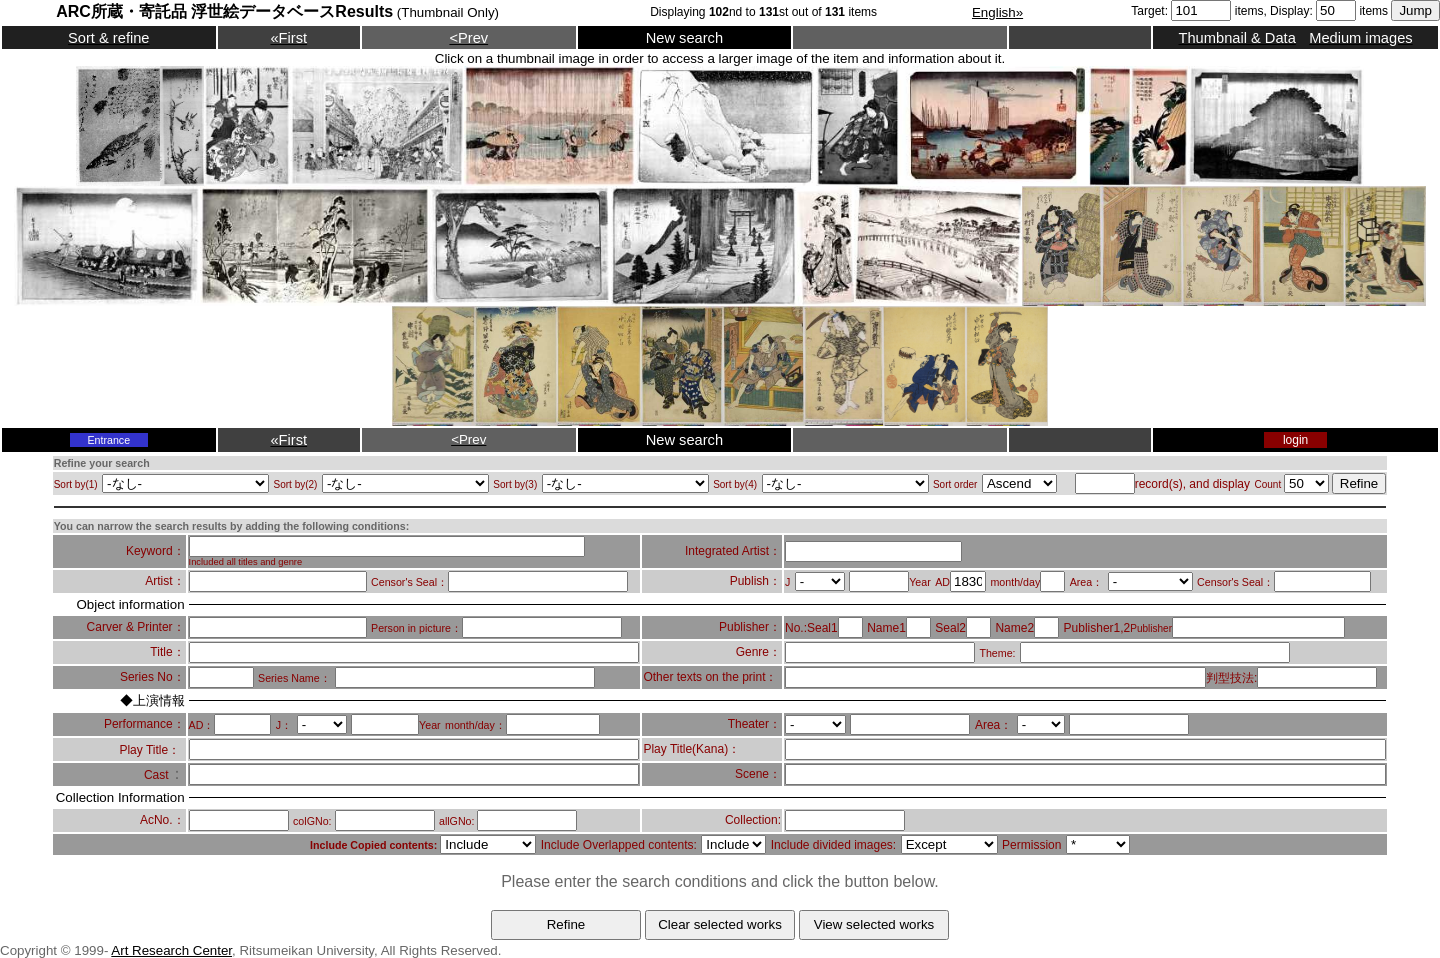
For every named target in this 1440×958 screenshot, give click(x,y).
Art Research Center (171, 950)
